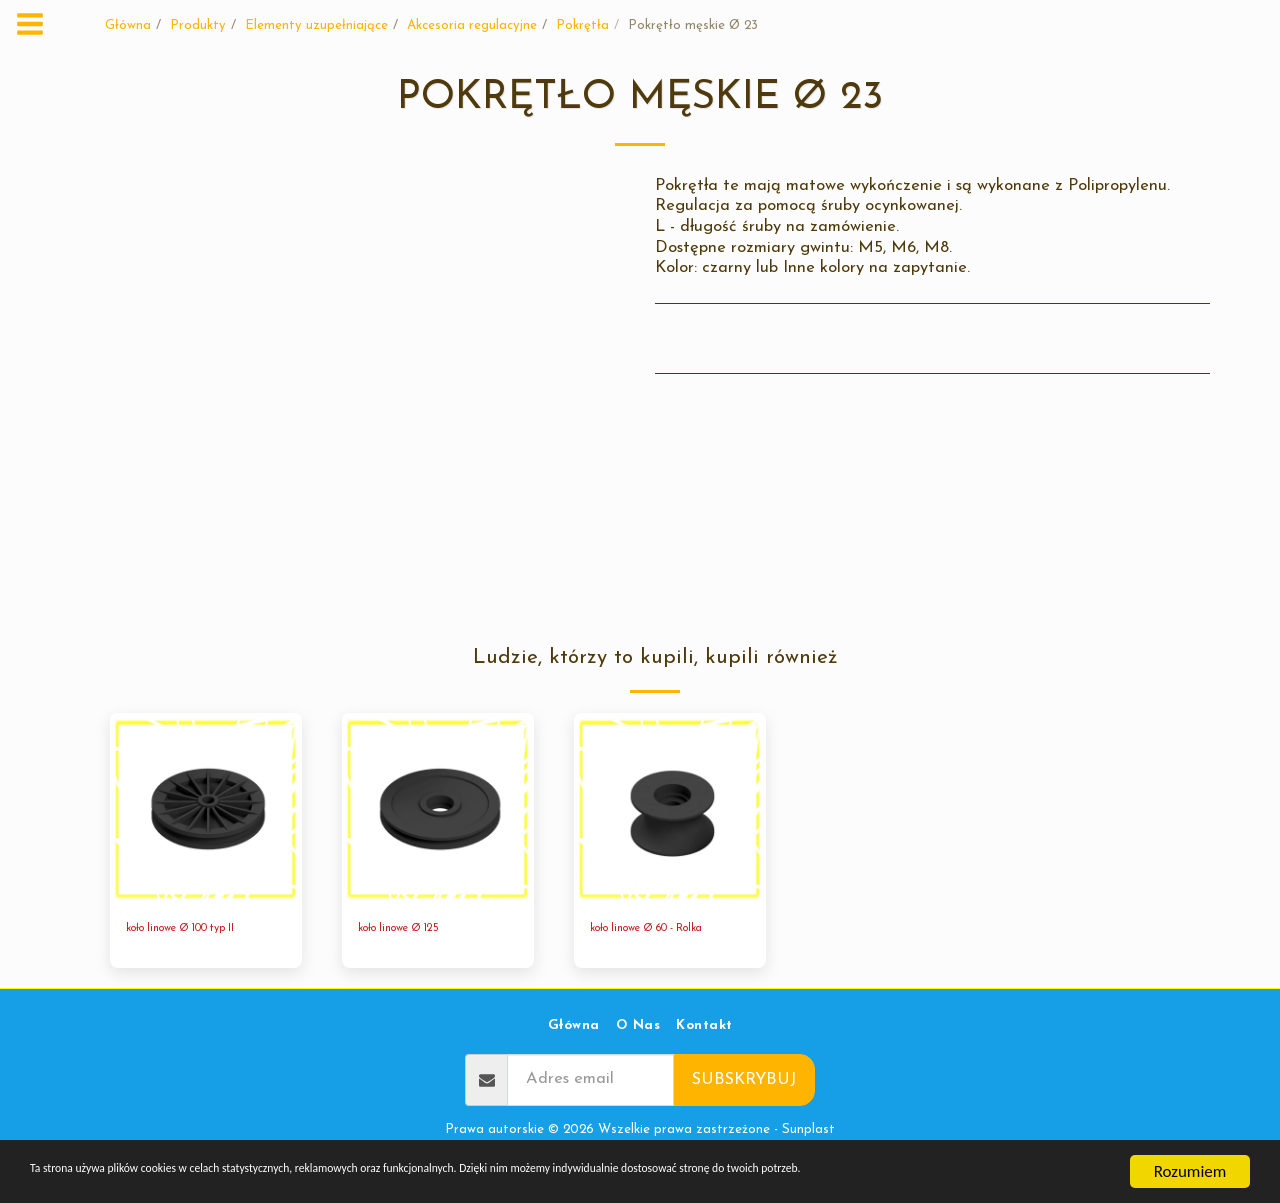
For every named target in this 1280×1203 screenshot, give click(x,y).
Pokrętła (582, 25)
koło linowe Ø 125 (410, 930)
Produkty (198, 25)
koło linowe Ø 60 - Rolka (664, 930)
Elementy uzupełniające (316, 25)
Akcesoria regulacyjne (472, 25)
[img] (206, 809)
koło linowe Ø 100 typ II (198, 930)
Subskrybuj (744, 1084)
